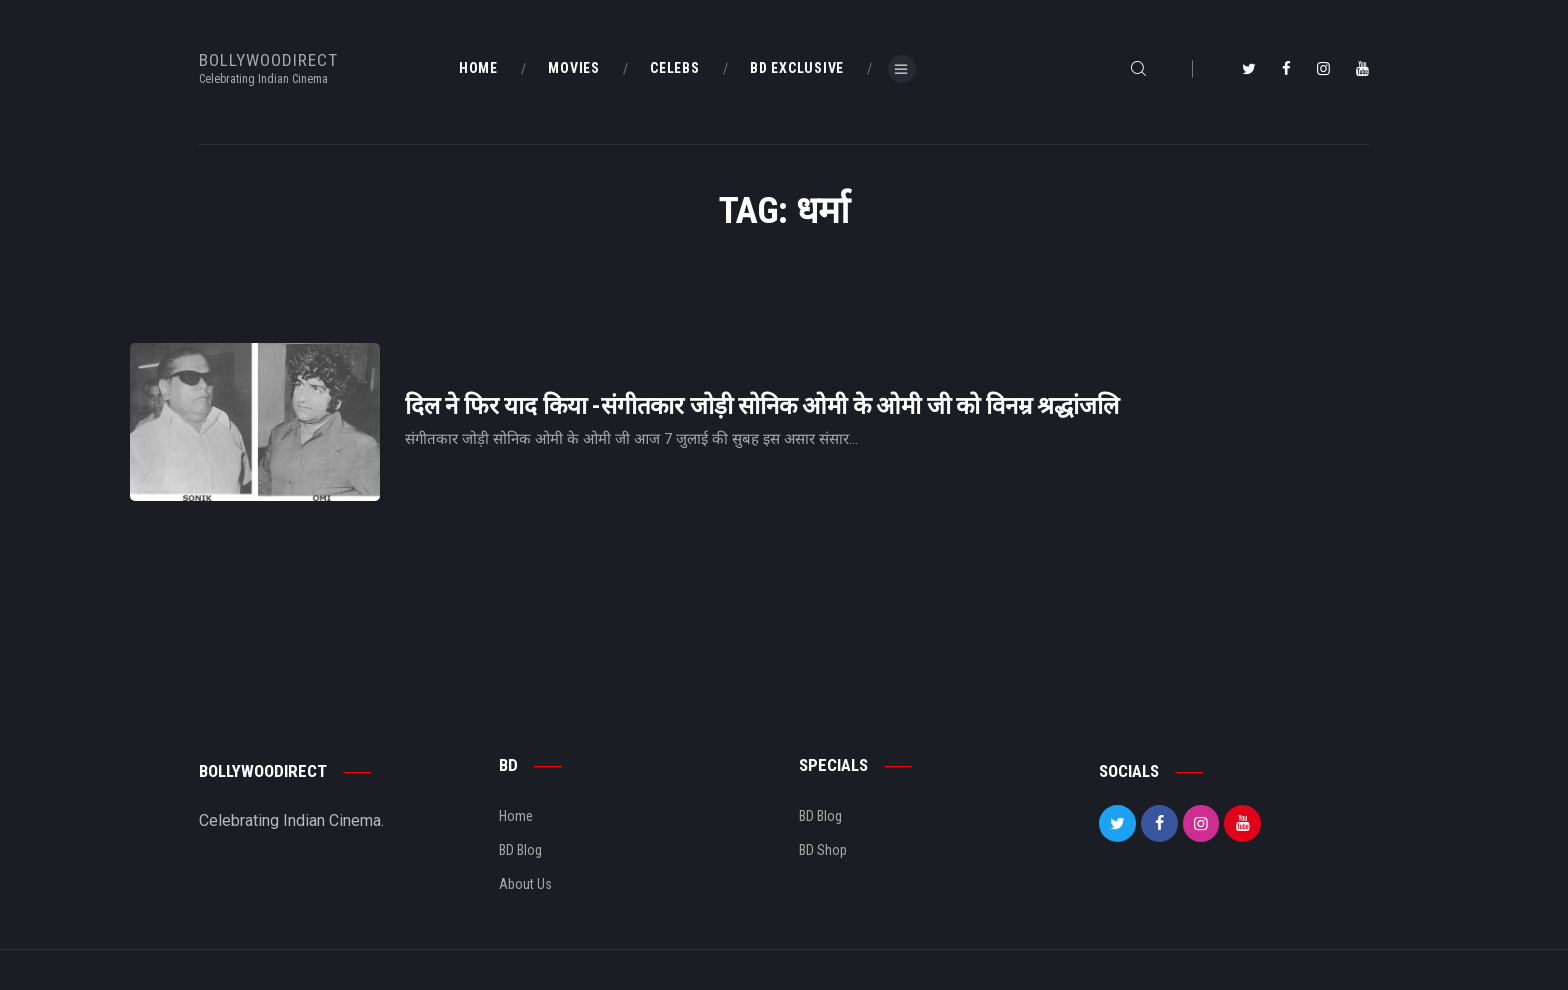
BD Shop (823, 850)
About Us (525, 884)
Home (516, 816)
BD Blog (520, 850)
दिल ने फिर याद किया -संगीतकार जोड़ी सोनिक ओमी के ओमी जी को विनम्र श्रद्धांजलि (761, 406)
